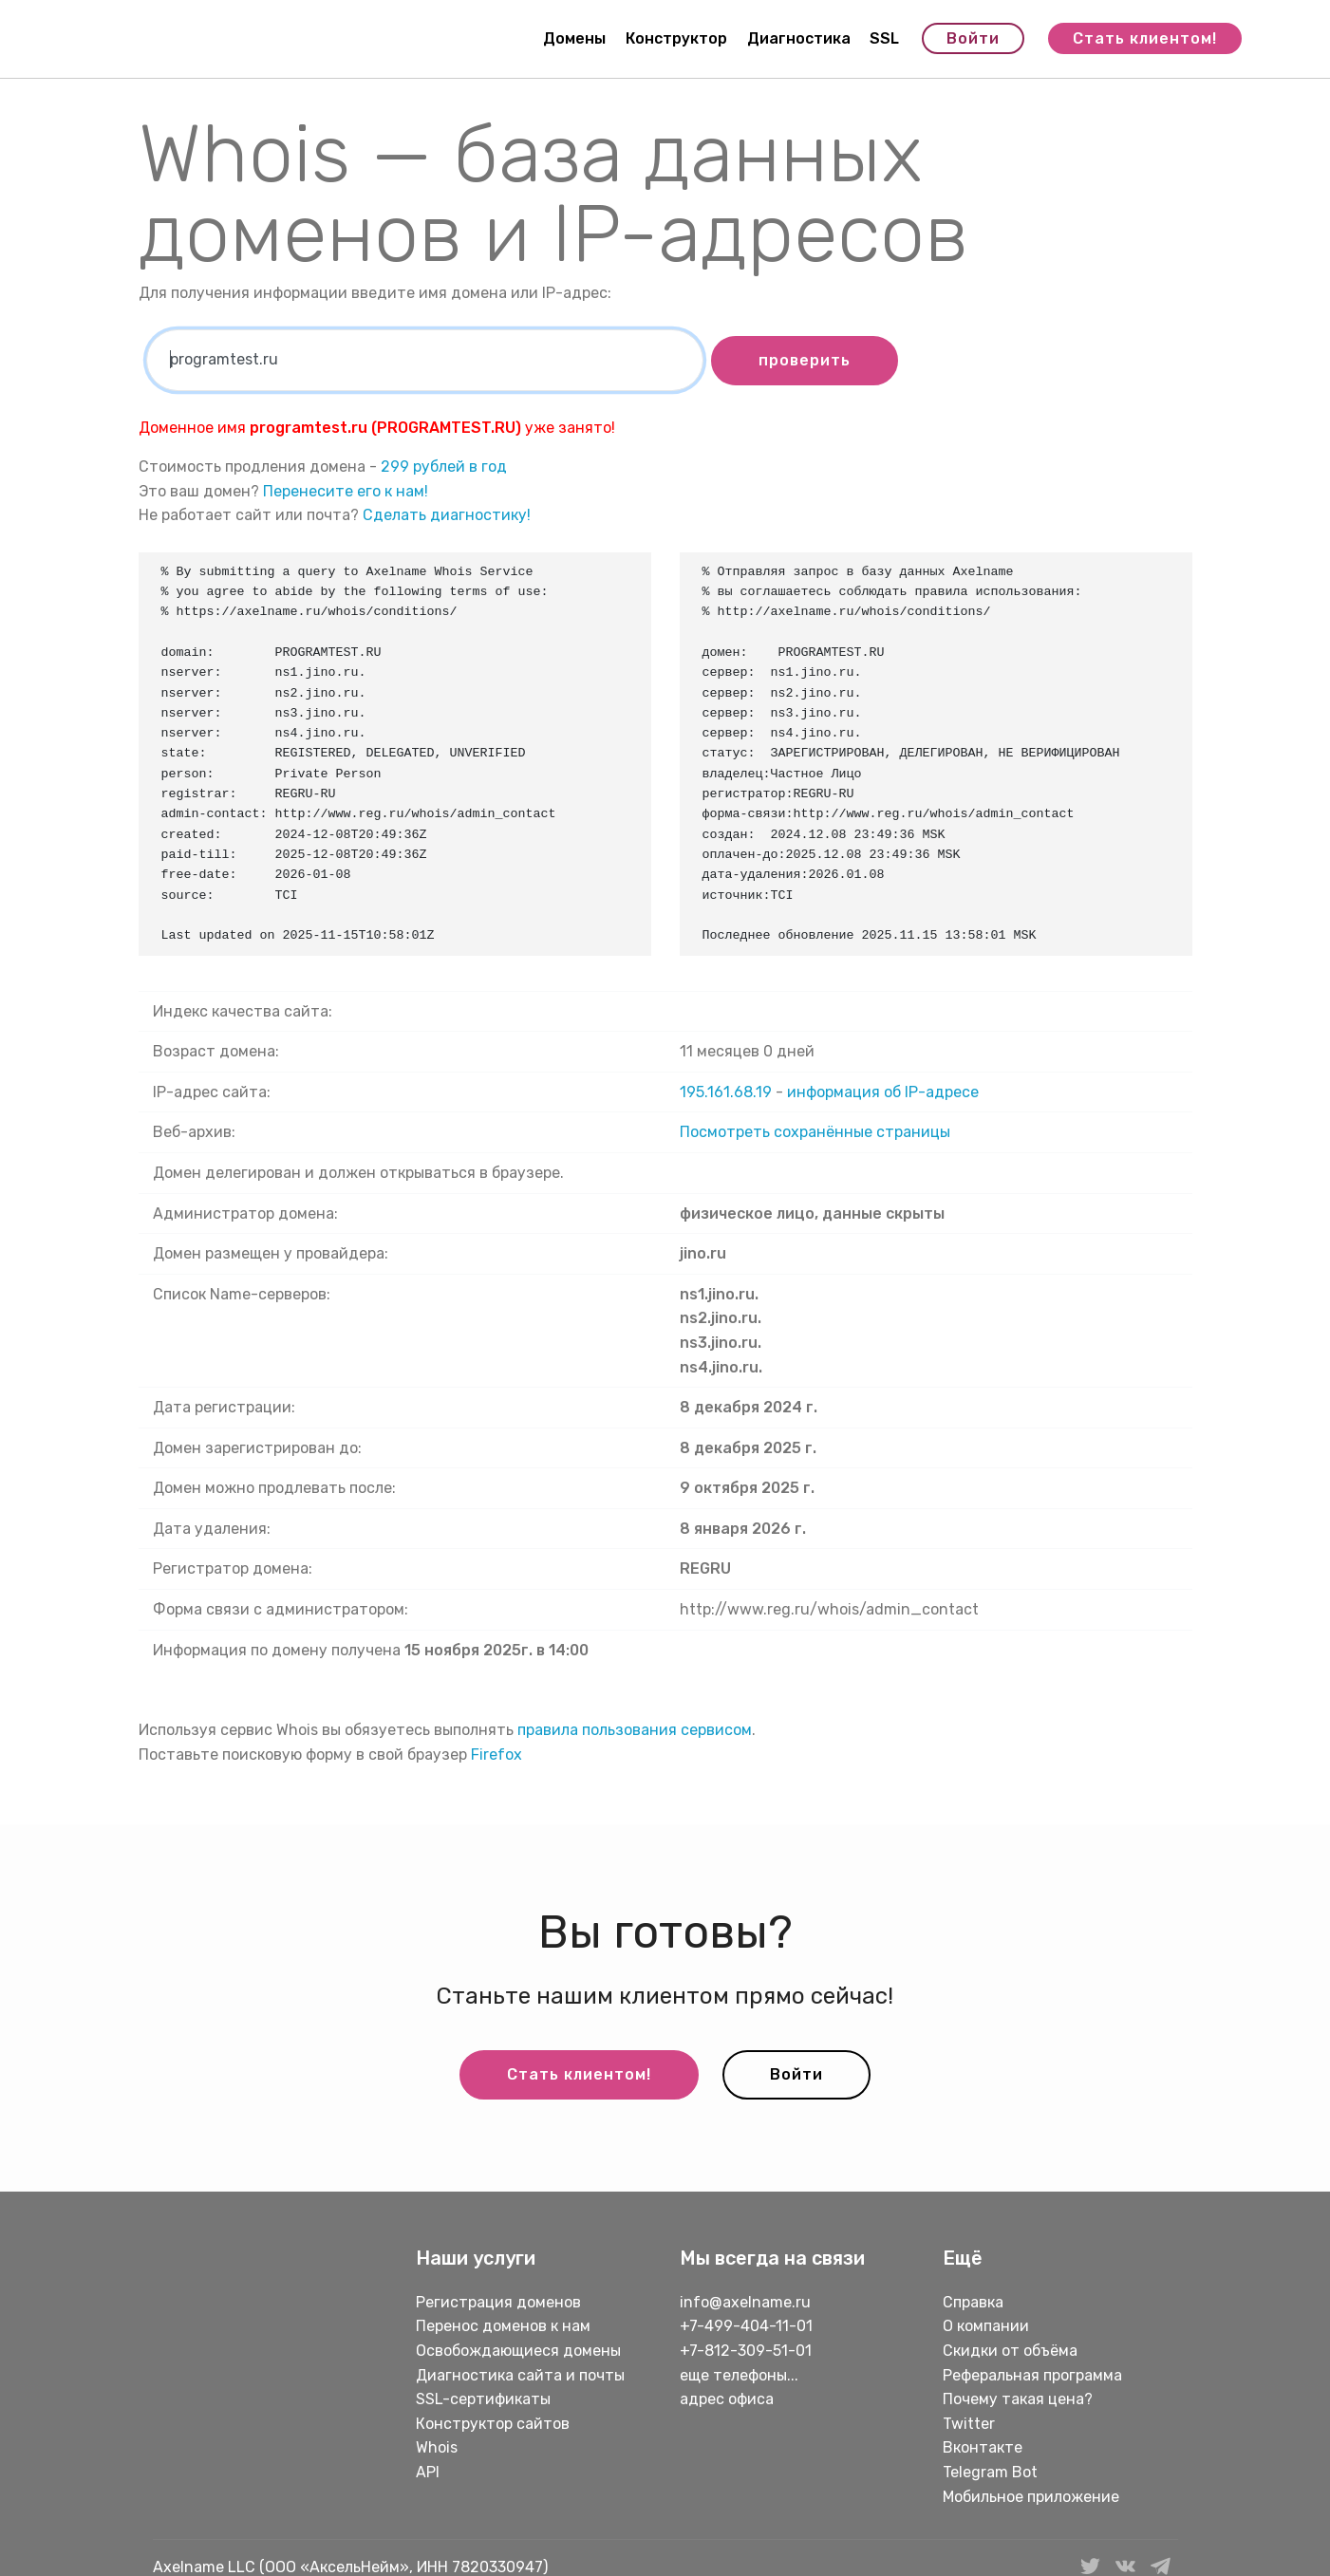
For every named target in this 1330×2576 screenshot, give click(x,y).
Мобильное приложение (1031, 2497)
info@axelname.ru (745, 2302)
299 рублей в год (444, 466)
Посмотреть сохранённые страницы (815, 1132)
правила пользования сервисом (634, 1730)
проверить (805, 360)
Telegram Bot (990, 2472)
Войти (973, 38)
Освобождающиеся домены (518, 2351)
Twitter (969, 2424)
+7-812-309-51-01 (746, 2351)
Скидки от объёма (1010, 2351)
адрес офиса (727, 2399)
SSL (884, 38)
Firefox (496, 1754)
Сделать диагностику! (447, 515)
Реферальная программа (1032, 2375)
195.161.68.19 (726, 1092)
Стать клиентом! (1145, 38)
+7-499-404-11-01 (746, 2326)
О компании (986, 2326)
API (428, 2472)
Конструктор (676, 38)
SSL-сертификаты (485, 2399)
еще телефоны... (739, 2375)
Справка (973, 2302)
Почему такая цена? (1018, 2399)
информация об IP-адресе (883, 1092)
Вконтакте (982, 2447)
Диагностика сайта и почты (520, 2375)
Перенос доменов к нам (503, 2326)
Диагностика (799, 38)
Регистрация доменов (498, 2302)
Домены (574, 38)
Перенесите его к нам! (345, 491)
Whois (437, 2447)
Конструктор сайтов (493, 2424)
